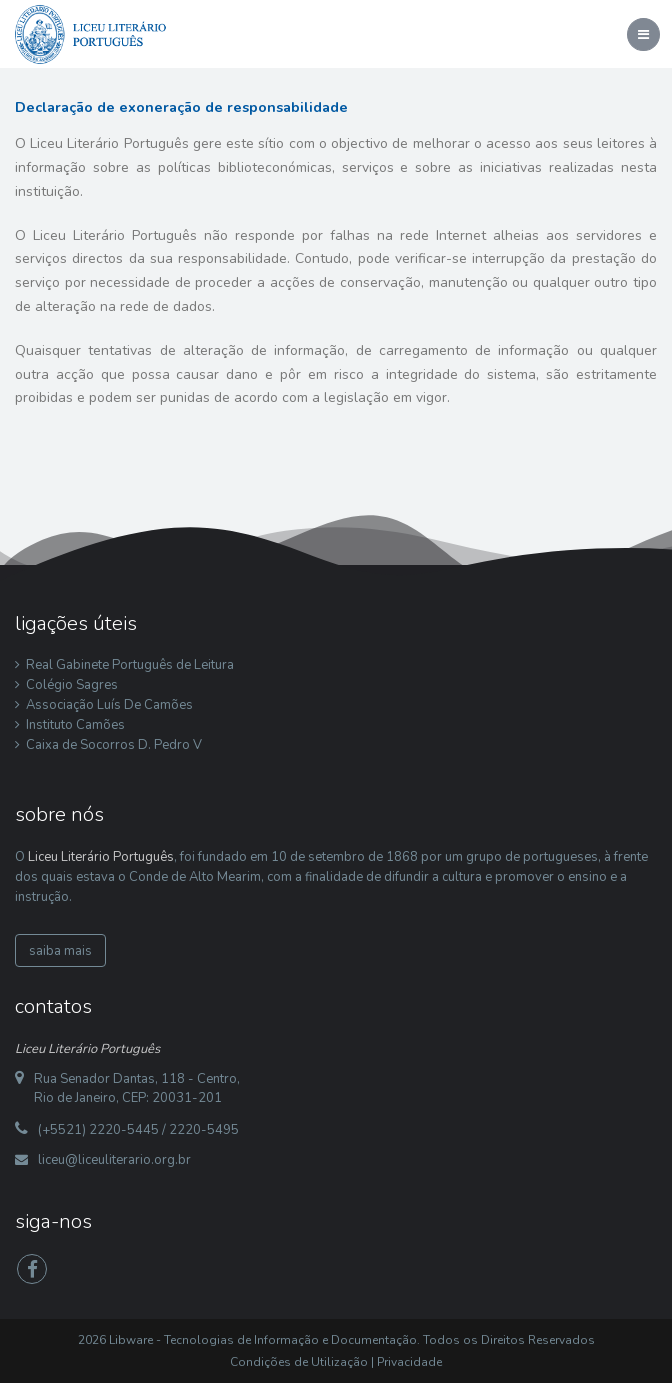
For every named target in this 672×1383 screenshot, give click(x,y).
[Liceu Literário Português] (91, 33)
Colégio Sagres (72, 685)
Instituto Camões (75, 725)
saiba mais (60, 951)
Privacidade (409, 1362)
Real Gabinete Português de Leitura (130, 665)
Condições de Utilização (299, 1362)
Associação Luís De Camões (109, 705)
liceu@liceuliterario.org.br (114, 1160)
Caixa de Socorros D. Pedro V (114, 745)
